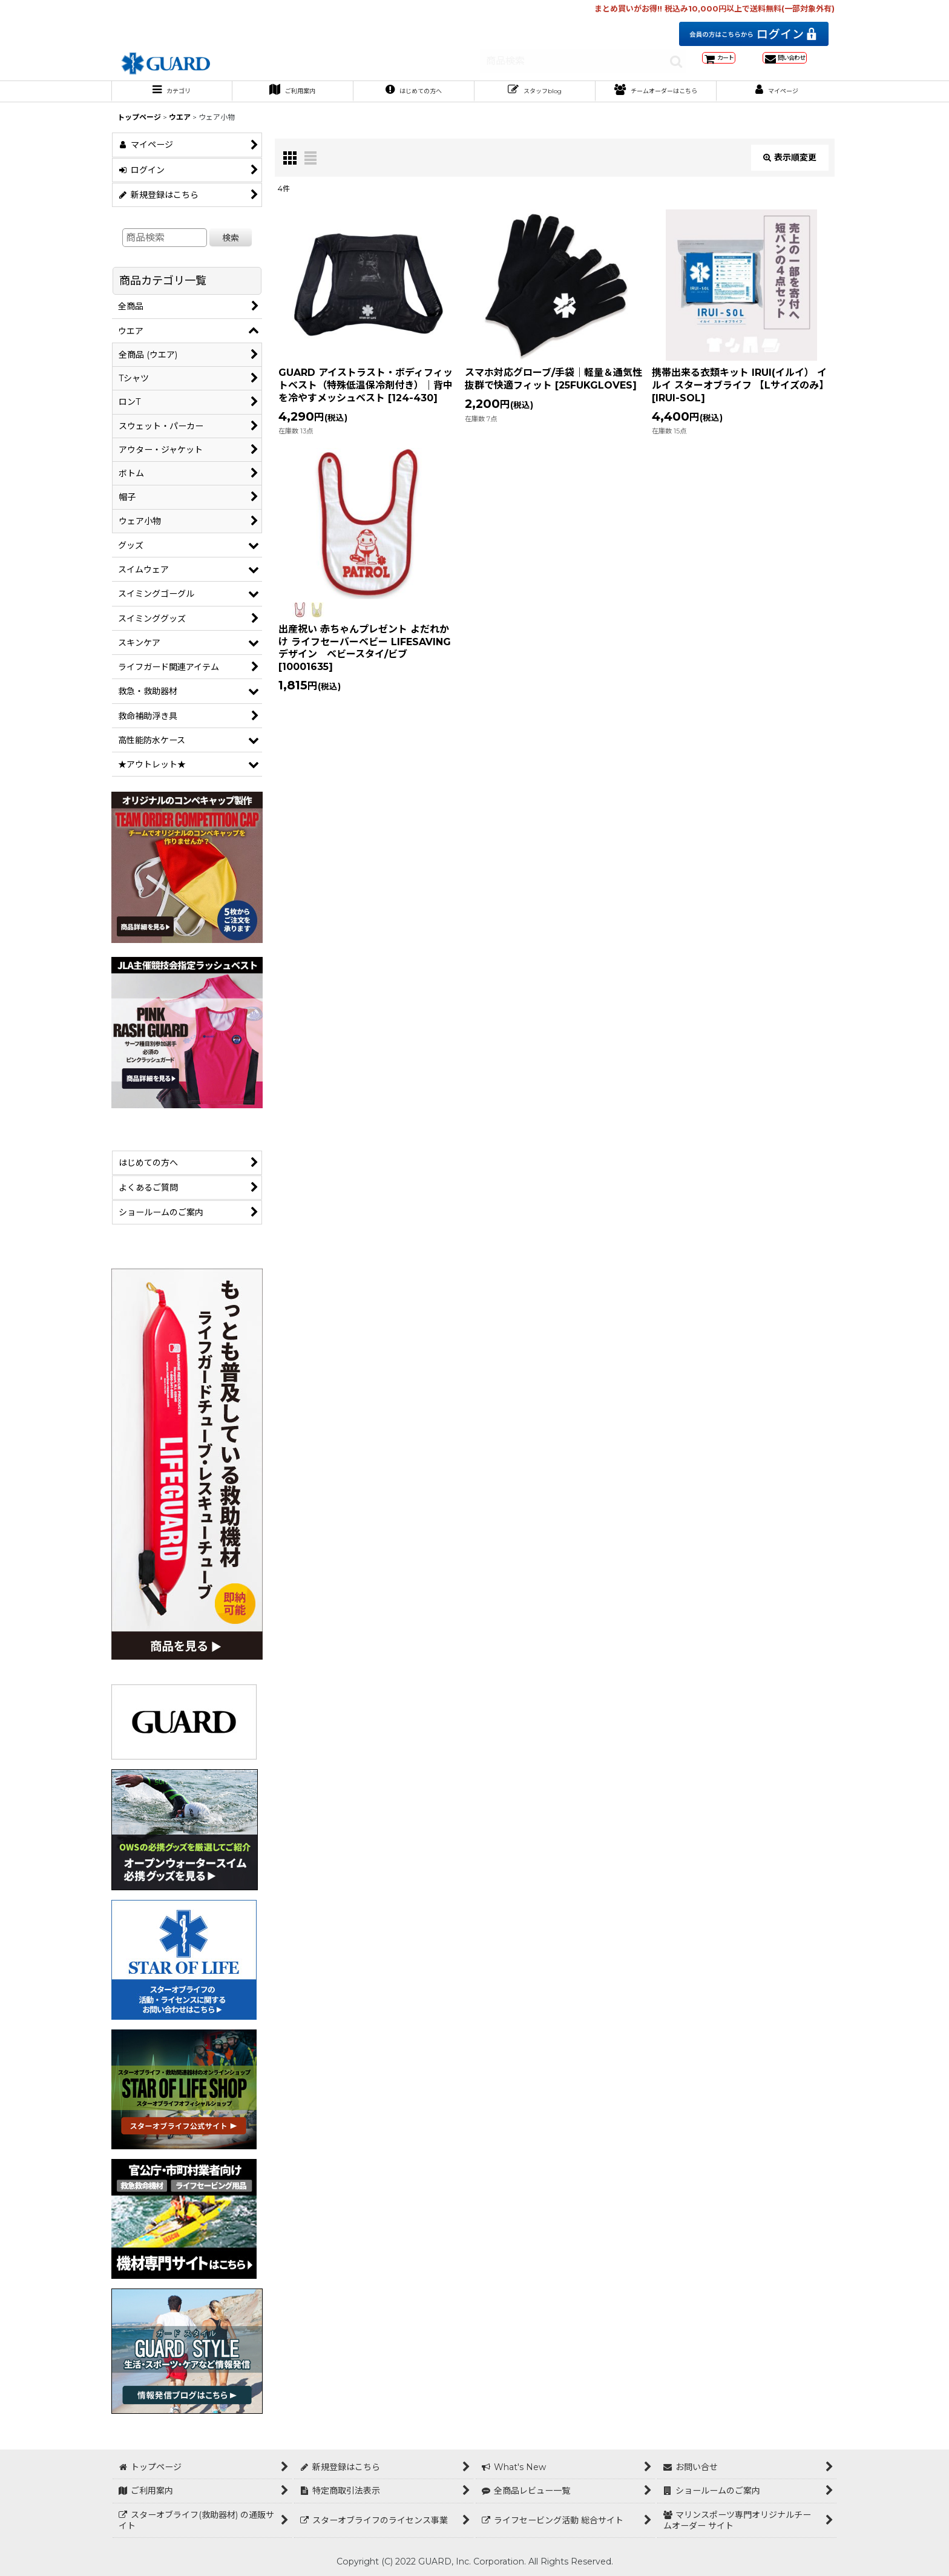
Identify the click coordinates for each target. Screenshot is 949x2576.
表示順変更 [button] (789, 168)
